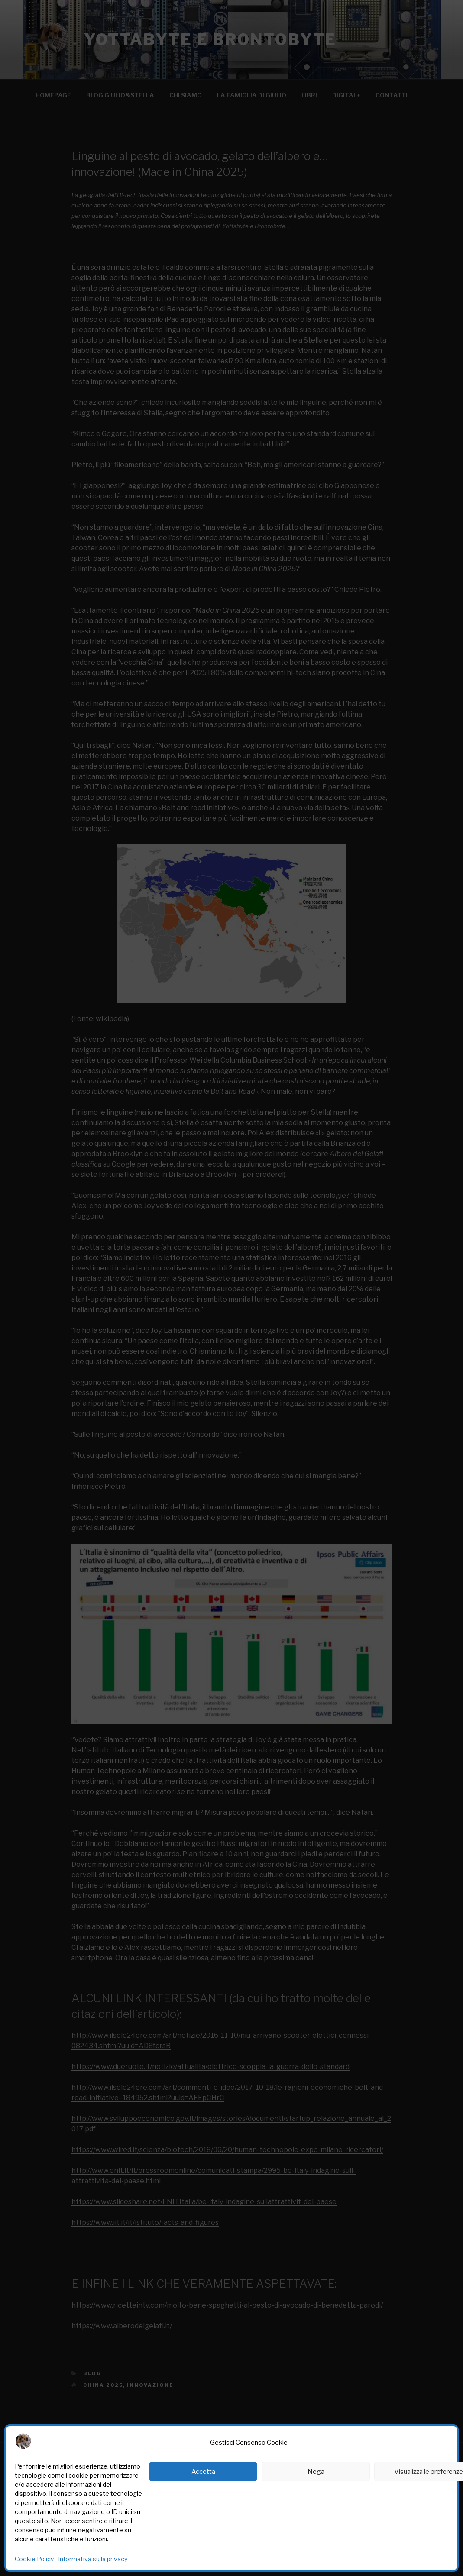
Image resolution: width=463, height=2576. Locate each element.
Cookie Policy (34, 2559)
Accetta (203, 2472)
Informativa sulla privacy (92, 2559)
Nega (316, 2472)
